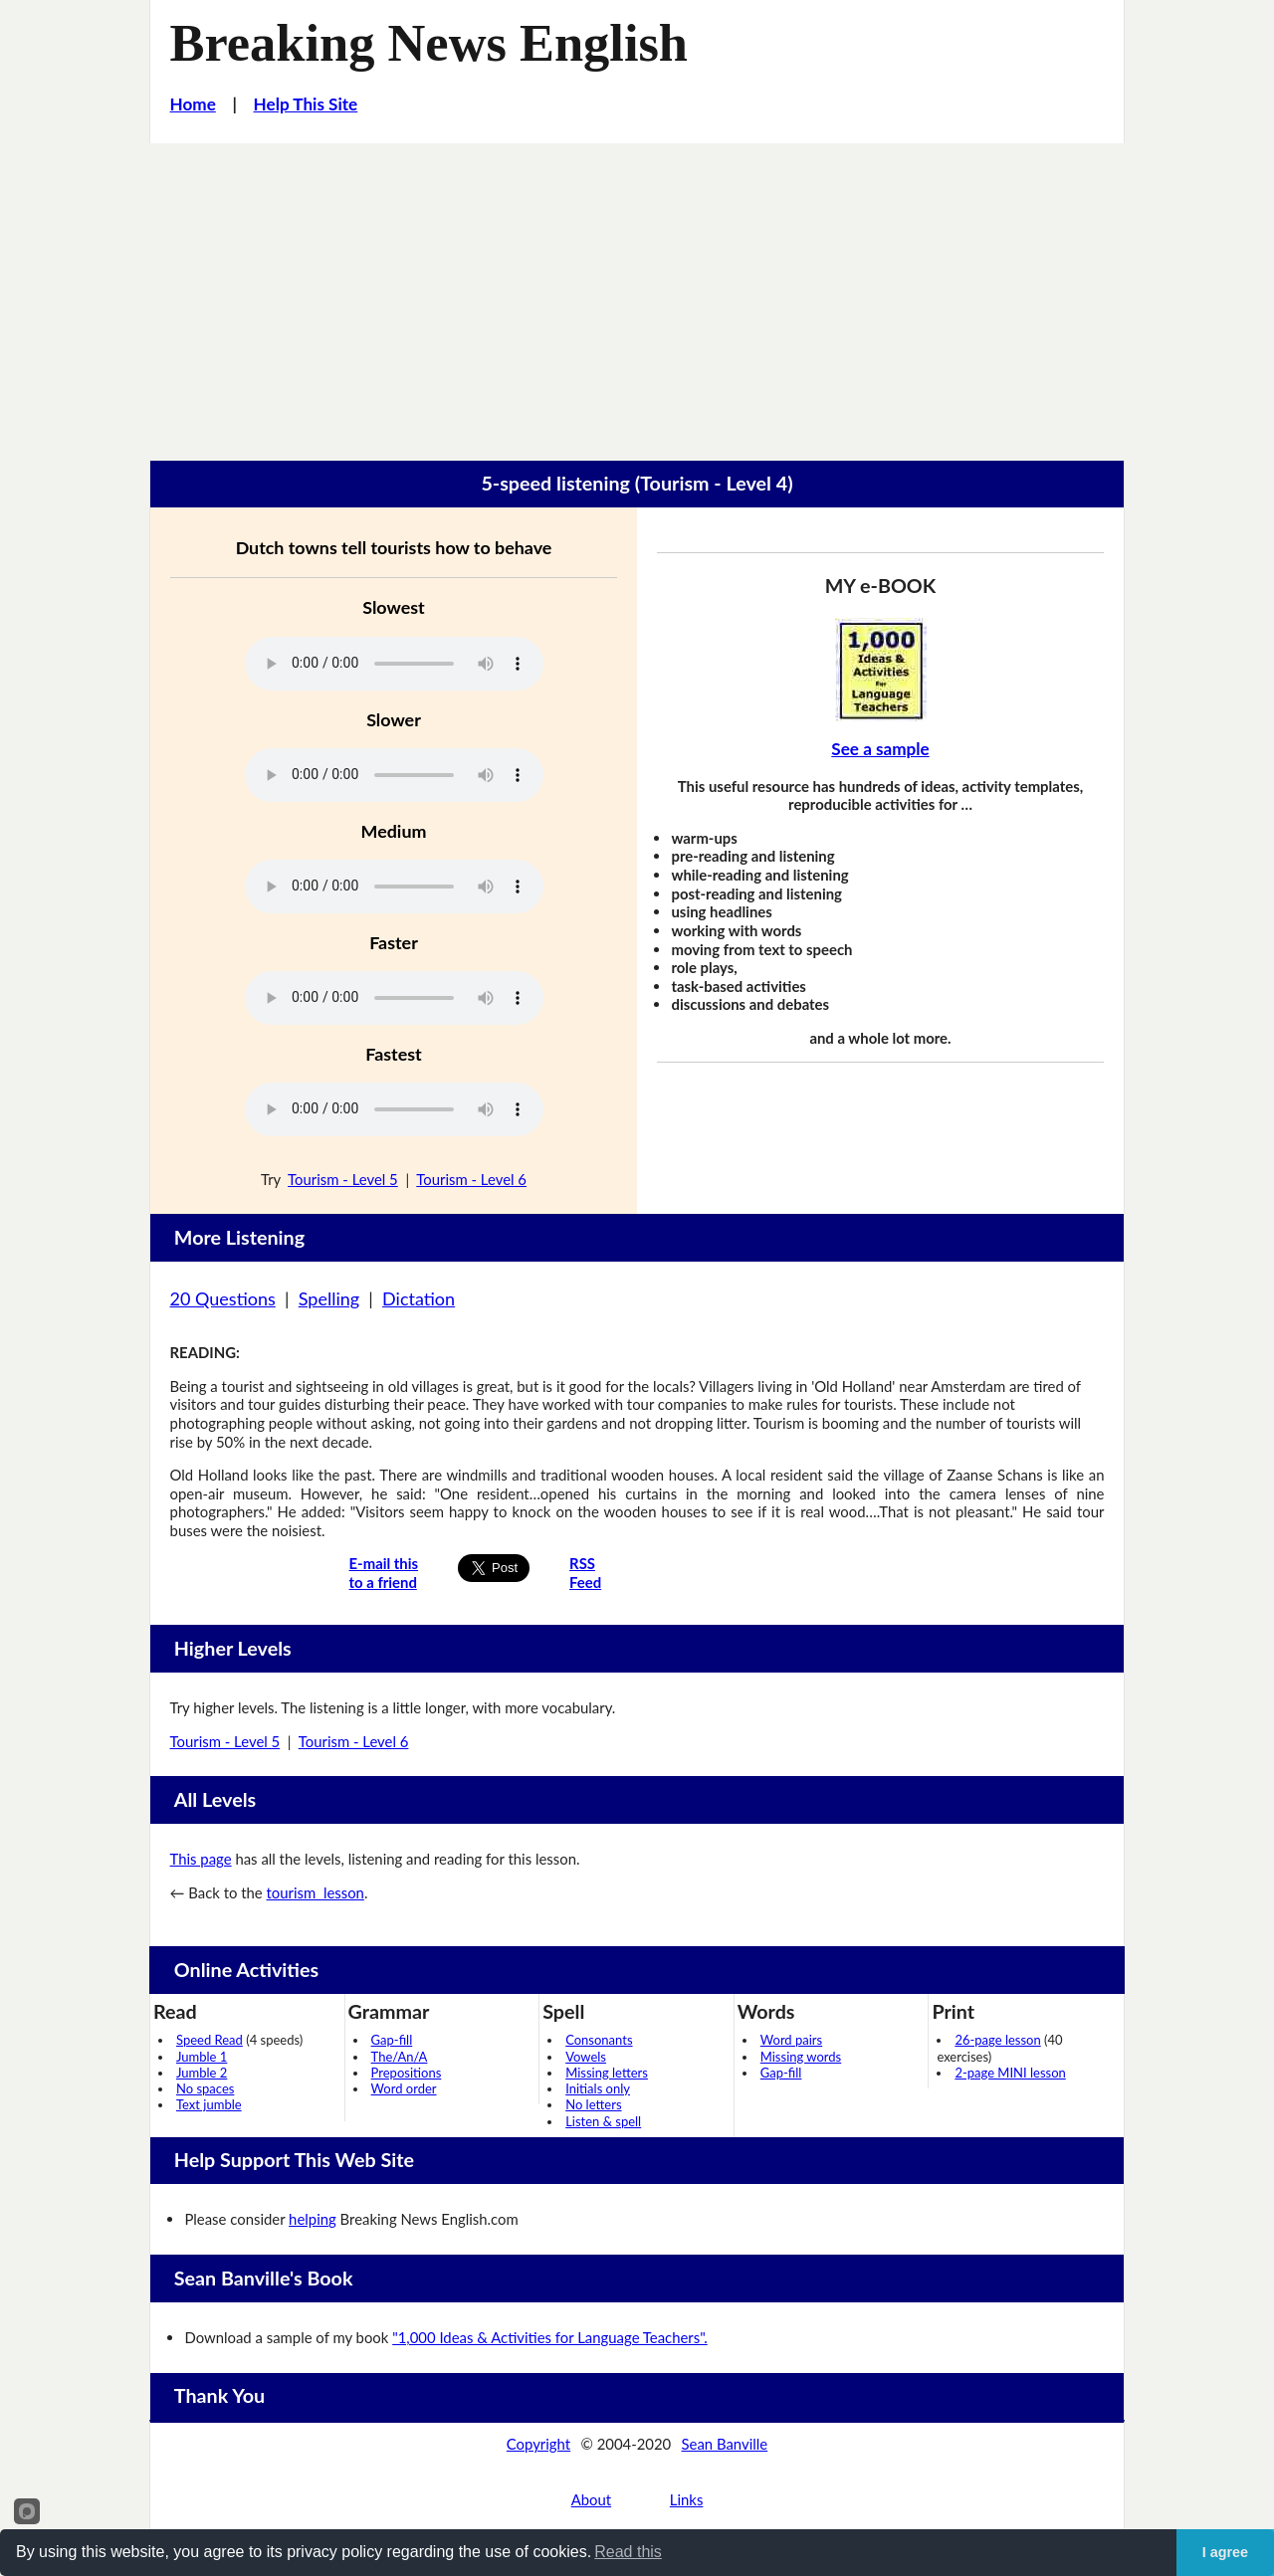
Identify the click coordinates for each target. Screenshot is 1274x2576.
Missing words (800, 2057)
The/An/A (399, 2057)
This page (201, 1859)
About (591, 2499)
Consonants (598, 2040)
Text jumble (209, 2104)
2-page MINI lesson (1010, 2073)
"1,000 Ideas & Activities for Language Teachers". (550, 2337)
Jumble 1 (201, 2057)
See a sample (880, 748)
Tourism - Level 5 (343, 1179)
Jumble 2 (201, 2073)
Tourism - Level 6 (471, 1179)
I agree (1225, 2552)
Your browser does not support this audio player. (394, 664)
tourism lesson (315, 1892)
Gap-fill (392, 2040)
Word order (404, 2088)
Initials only (597, 2088)
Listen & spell (603, 2121)
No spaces (205, 2088)
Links (687, 2499)
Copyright (538, 2444)
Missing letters (606, 2073)
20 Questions (223, 1298)
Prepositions (406, 2073)
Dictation (418, 1298)
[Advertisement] (637, 292)
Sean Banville (725, 2444)
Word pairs (791, 2040)
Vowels (585, 2057)
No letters (593, 2104)
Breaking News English (429, 43)
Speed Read (209, 2040)
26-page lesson (997, 2040)
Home (193, 104)
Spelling (329, 1298)
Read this (628, 2551)
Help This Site (306, 104)
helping (312, 2219)
